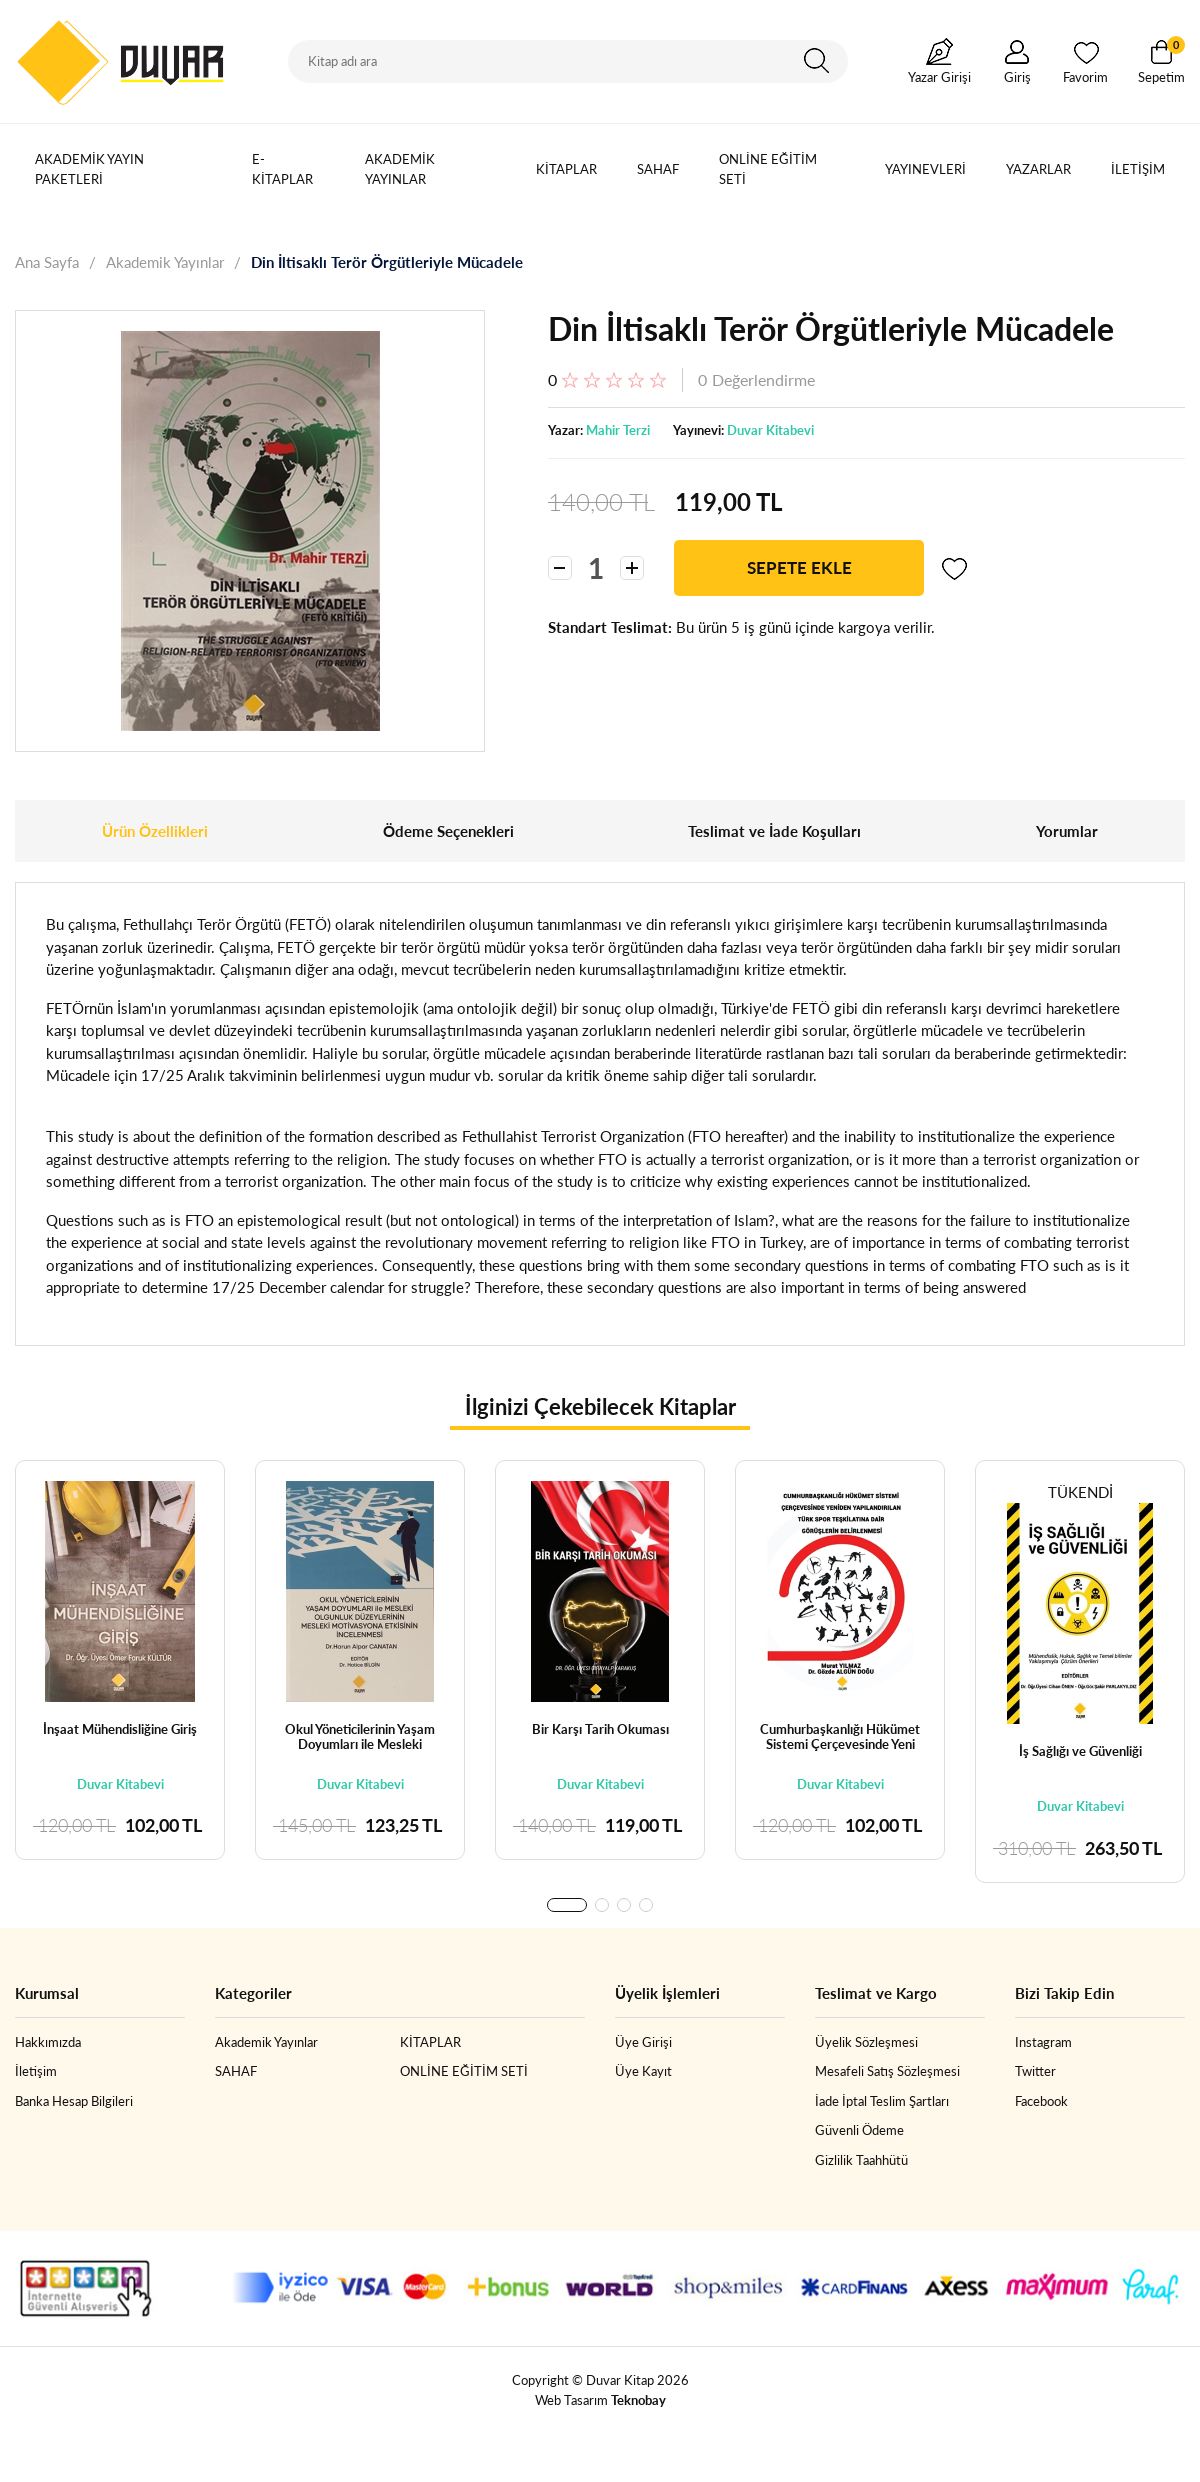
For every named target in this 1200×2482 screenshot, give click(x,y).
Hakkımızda (48, 2042)
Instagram (1043, 2042)
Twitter (1035, 2071)
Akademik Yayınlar (400, 169)
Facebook (1041, 2101)
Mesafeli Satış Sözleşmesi (887, 2071)
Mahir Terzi (618, 430)
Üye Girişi (643, 2042)
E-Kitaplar (282, 169)
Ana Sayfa (47, 262)
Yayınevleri (925, 169)
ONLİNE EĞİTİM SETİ (768, 169)
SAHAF (658, 169)
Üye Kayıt (643, 2071)
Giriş (1017, 77)
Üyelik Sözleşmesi (866, 2042)
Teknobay (638, 2400)
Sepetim (1161, 60)
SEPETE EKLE (799, 567)
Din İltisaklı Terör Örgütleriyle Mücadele (387, 262)
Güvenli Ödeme (859, 2130)
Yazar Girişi (939, 77)
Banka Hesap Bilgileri (74, 2101)
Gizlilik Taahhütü (861, 2160)
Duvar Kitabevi (770, 430)
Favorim (1085, 77)
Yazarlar (1038, 169)
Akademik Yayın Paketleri (89, 169)
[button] (567, 1905)
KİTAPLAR (566, 169)
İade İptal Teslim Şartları (882, 2101)
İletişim (1138, 169)
